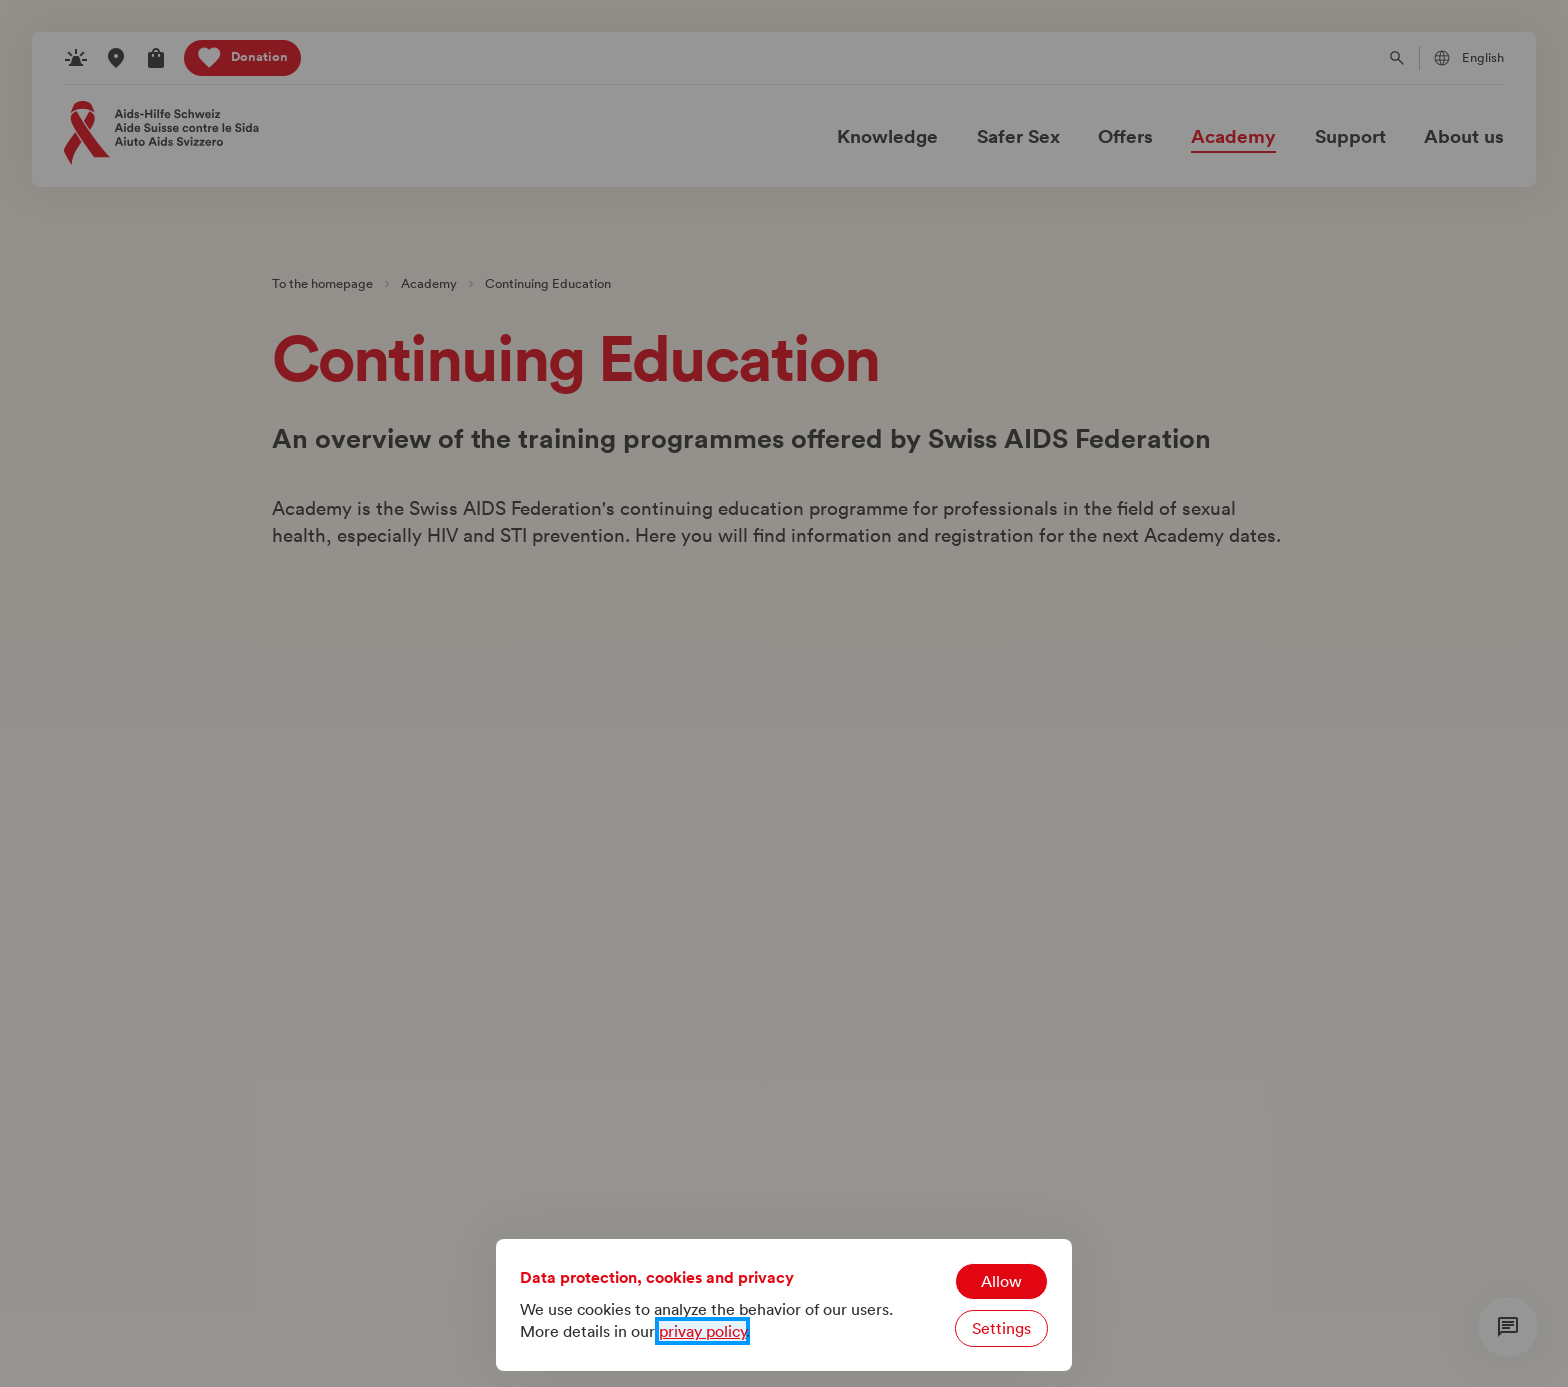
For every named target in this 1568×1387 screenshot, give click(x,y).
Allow (1001, 1281)
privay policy (702, 1331)
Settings (1001, 1328)
